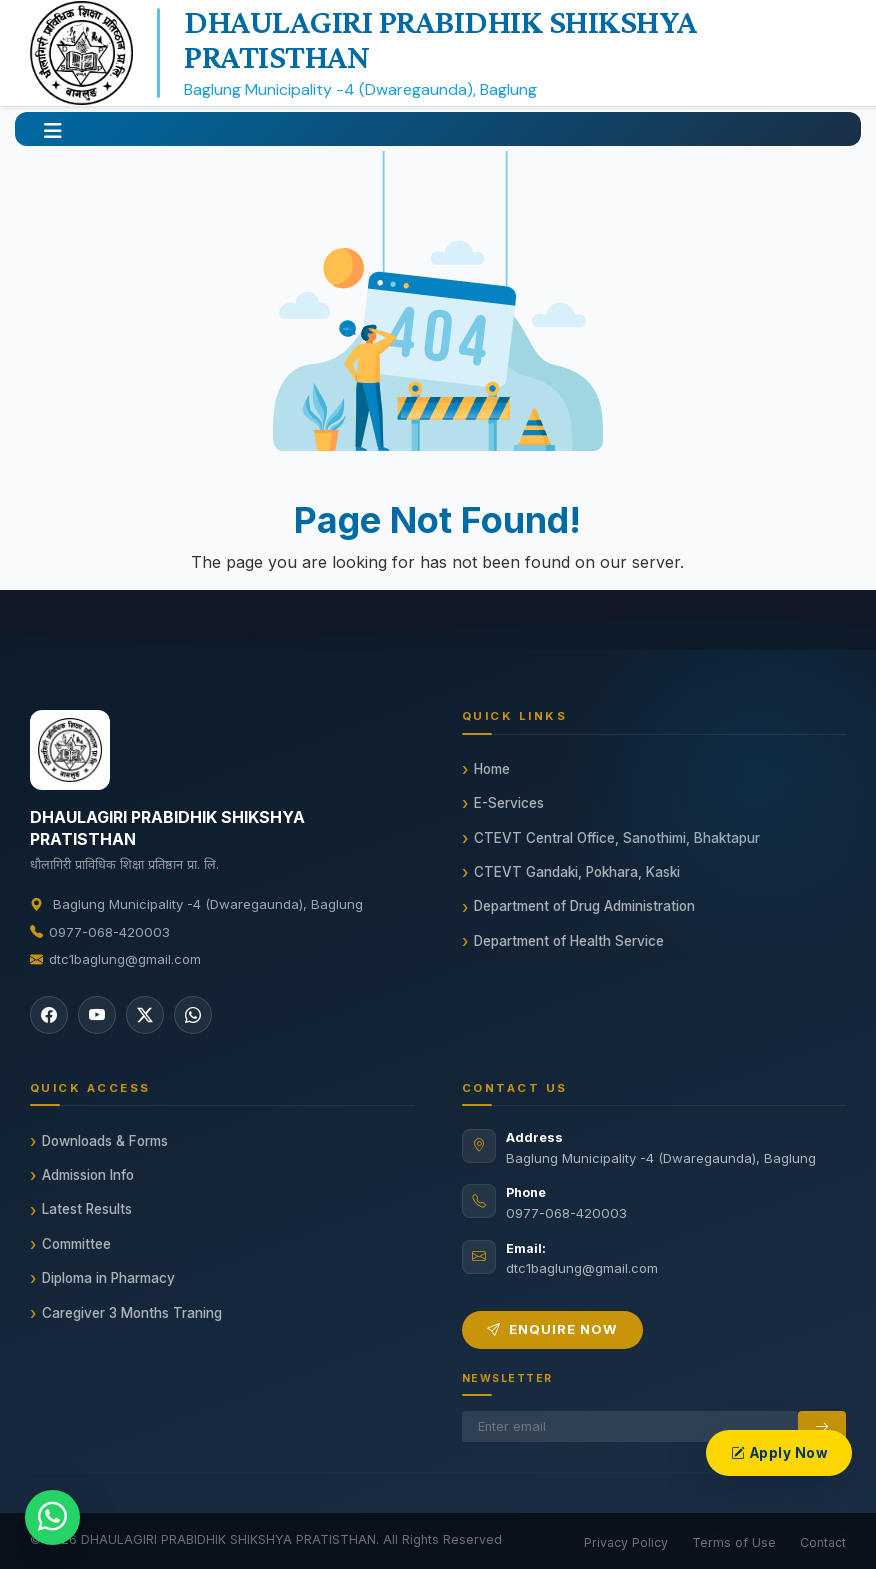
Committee (76, 1244)
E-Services (509, 803)
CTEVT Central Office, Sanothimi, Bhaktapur (617, 838)
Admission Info (88, 1175)
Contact (823, 1542)
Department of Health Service (569, 941)
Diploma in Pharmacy (108, 1278)
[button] (53, 129)
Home (492, 769)
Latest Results (87, 1209)
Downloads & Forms (105, 1141)
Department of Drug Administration (584, 906)
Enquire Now (552, 1329)
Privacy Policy (626, 1542)
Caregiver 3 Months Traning (132, 1313)
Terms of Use (734, 1542)
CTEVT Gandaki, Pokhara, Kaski (577, 872)
